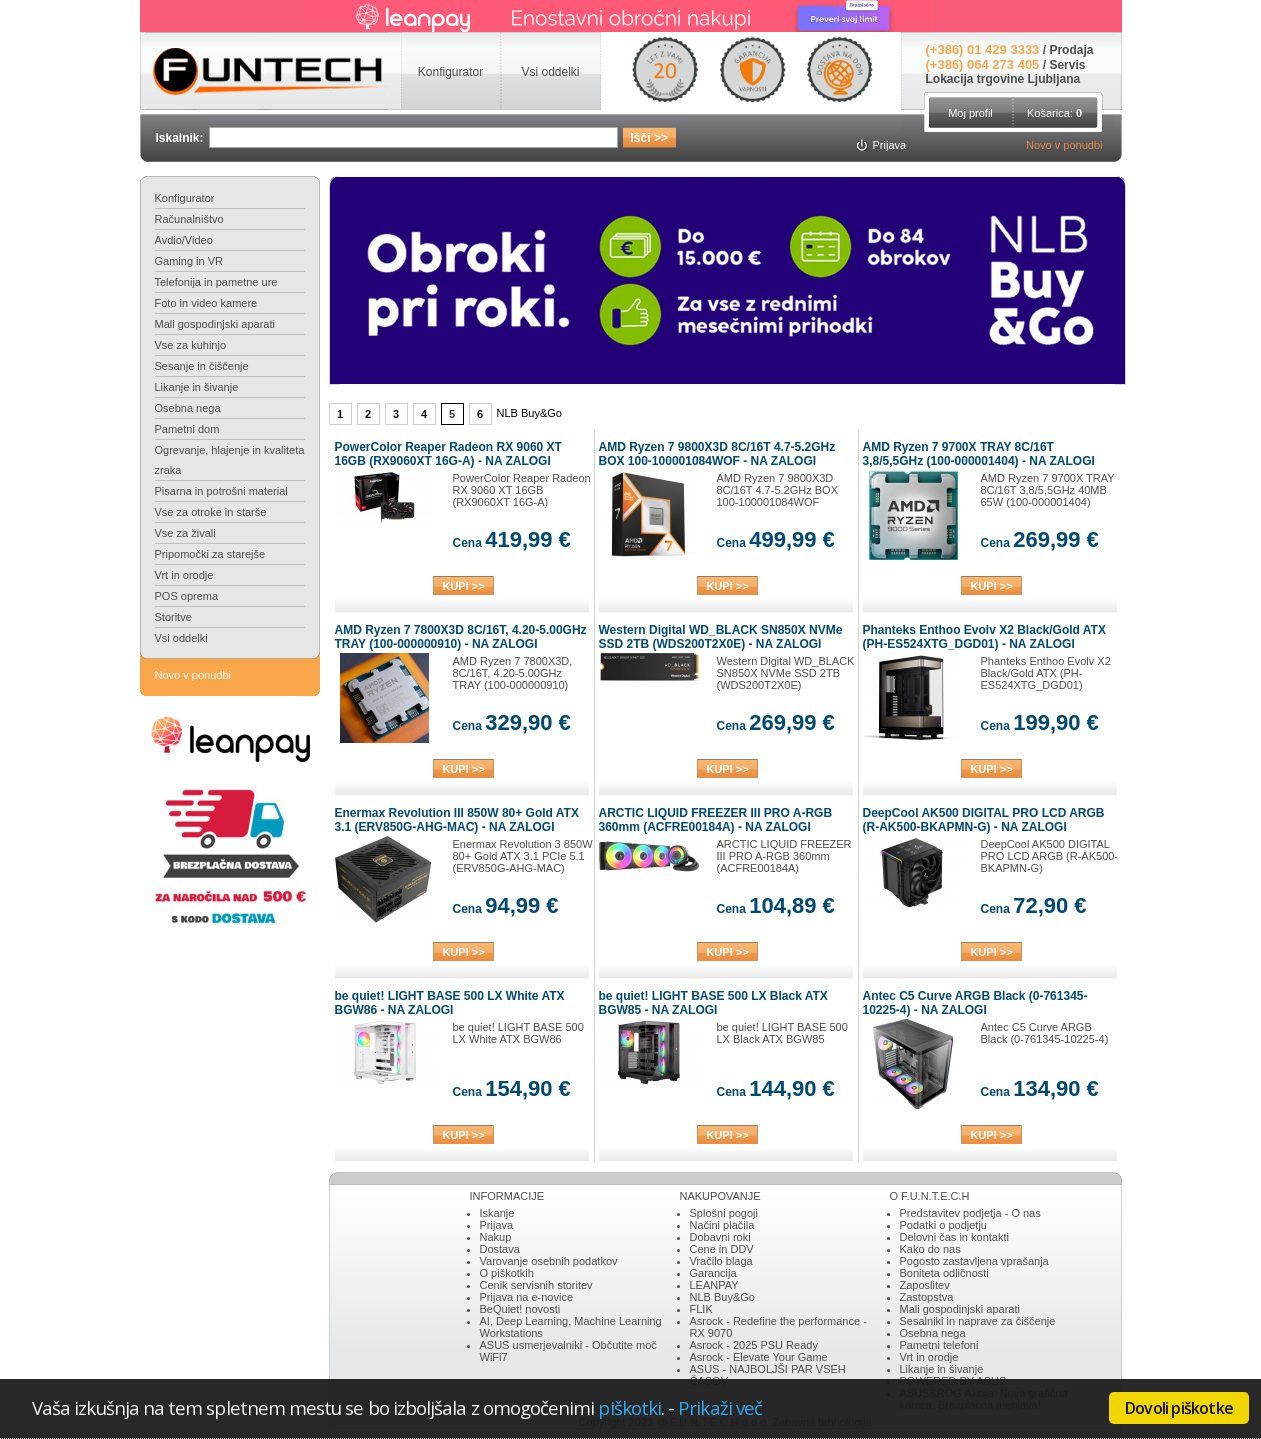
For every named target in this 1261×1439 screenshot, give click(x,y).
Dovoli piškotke (1179, 1408)
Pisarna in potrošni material (221, 491)
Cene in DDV (722, 1249)
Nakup (496, 1237)
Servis (1067, 65)
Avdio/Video (184, 240)
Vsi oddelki (181, 638)
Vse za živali (185, 533)
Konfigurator (185, 198)
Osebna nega (188, 408)
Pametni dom (187, 429)
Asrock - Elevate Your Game (759, 1357)
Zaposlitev (925, 1285)
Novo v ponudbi (1064, 145)
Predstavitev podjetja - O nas (970, 1213)
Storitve (173, 617)
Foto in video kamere (206, 303)
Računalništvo (189, 219)
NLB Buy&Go (722, 1297)
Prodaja (1071, 50)
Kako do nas (930, 1249)
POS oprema (187, 596)
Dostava (500, 1249)
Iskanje (497, 1213)
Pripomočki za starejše (210, 554)
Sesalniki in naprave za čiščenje (978, 1321)
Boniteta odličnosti (944, 1273)
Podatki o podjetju (943, 1225)
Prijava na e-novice (527, 1297)
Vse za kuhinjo (191, 345)
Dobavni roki (720, 1237)
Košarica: (1054, 113)
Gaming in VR (189, 261)
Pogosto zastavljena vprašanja (974, 1261)
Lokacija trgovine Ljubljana (1003, 79)
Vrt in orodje (184, 575)
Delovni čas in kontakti (954, 1237)
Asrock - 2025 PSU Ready (754, 1345)
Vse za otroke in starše (211, 512)
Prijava (497, 1225)
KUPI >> (463, 586)
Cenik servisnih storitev (536, 1285)
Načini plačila (722, 1225)
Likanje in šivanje (197, 387)
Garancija (713, 1273)
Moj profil (970, 113)
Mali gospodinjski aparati (215, 324)
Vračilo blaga (721, 1261)
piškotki (629, 1407)
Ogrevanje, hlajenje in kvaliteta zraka (230, 460)
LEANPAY (714, 1285)
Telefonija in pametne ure (216, 282)
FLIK (701, 1309)
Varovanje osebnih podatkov (549, 1261)
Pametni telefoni (939, 1345)
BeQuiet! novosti (520, 1309)
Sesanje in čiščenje (202, 366)
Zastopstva (927, 1297)
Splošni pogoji (724, 1213)
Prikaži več (720, 1407)
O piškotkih (507, 1273)
